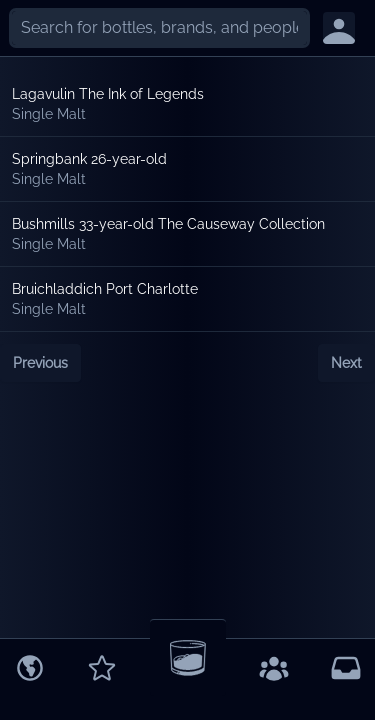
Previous (40, 363)
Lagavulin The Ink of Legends (108, 94)
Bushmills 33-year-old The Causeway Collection (168, 224)
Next (346, 363)
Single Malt (49, 114)
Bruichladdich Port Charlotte (105, 289)
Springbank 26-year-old (89, 159)
